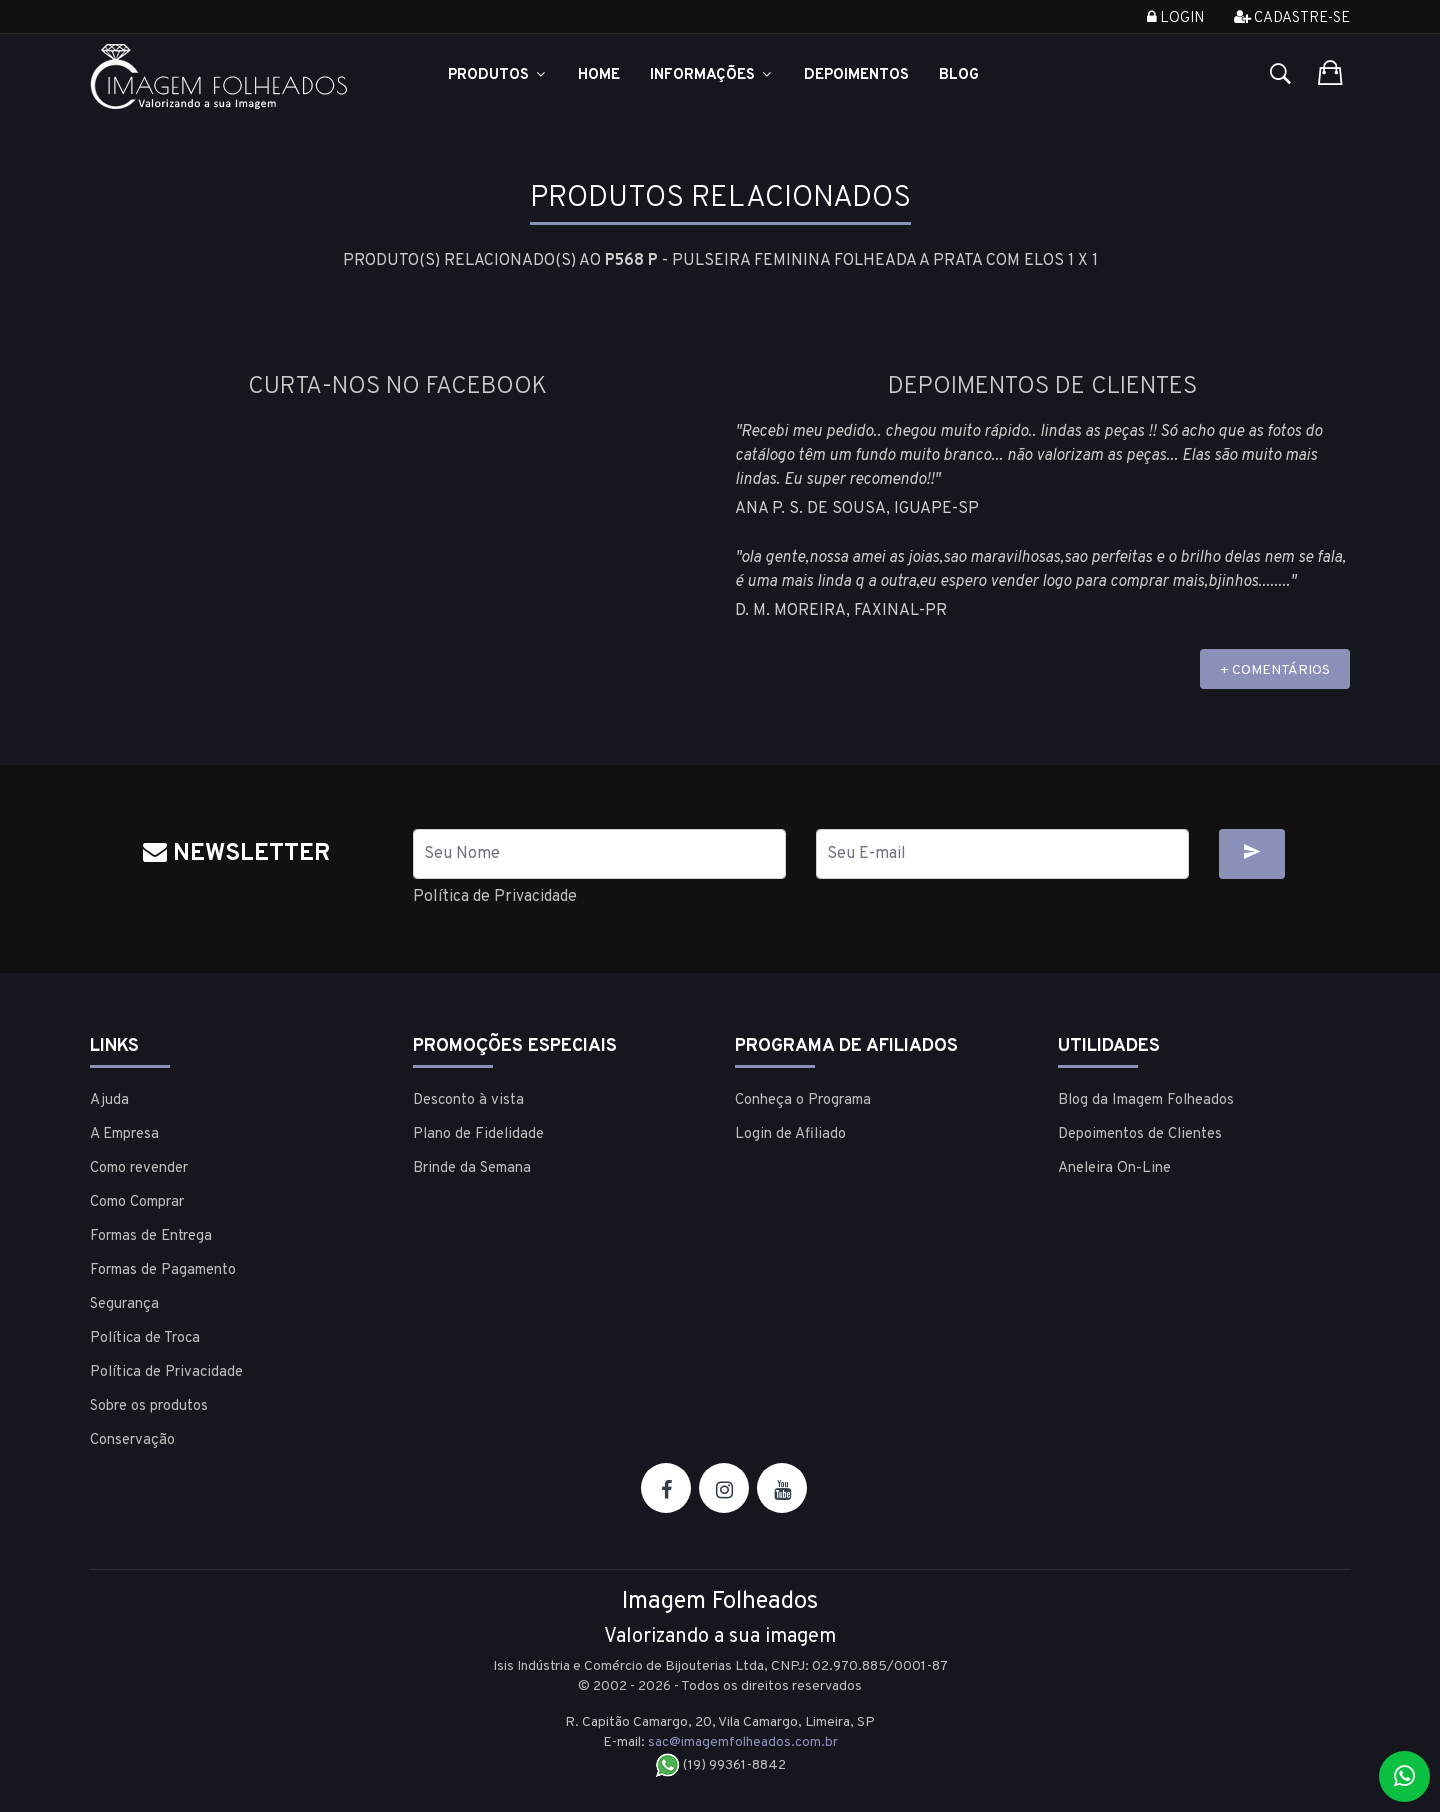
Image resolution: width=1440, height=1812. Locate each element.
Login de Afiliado (790, 1134)
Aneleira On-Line (1114, 1168)
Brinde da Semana (472, 1168)
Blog (959, 75)
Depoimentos (856, 75)
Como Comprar (137, 1202)
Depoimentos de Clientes (1140, 1134)
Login (1175, 18)
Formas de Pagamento (163, 1270)
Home (599, 75)
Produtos (498, 75)
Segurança (124, 1304)
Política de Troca (145, 1338)
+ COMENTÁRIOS (1275, 670)
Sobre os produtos (149, 1406)
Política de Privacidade (495, 897)
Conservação (132, 1440)
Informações (712, 75)
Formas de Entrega (151, 1236)
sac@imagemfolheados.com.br (743, 1742)
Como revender (139, 1168)
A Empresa (124, 1134)
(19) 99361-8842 (720, 1765)
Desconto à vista (468, 1100)
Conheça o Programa (803, 1100)
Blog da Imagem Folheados (1146, 1100)
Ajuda (109, 1100)
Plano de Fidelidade (478, 1134)
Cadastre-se (1292, 18)
